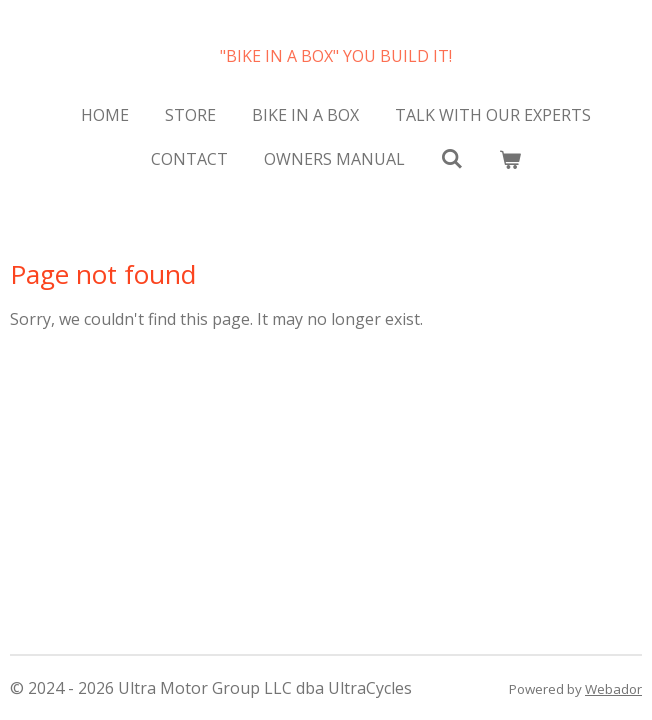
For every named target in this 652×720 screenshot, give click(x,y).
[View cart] (510, 159)
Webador (613, 689)
